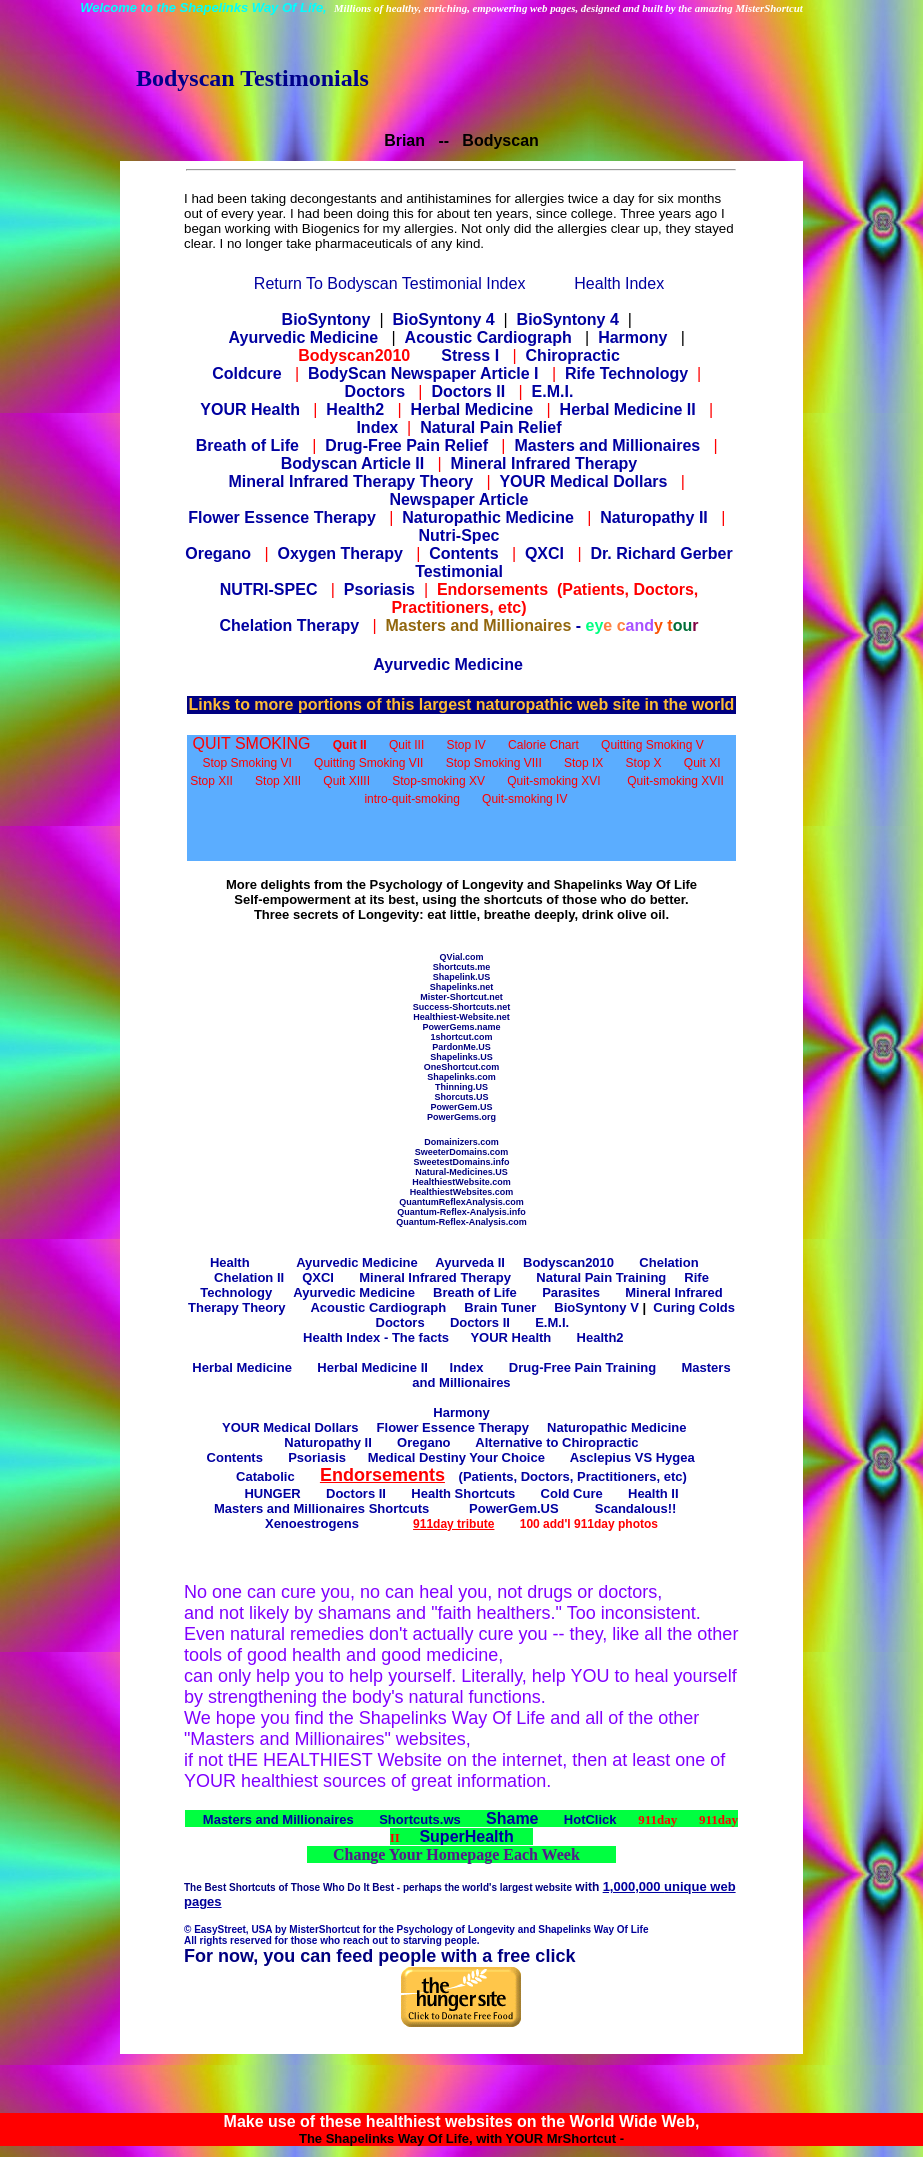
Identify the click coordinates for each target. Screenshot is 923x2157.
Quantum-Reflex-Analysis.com (461, 1222)
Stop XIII (278, 781)
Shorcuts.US (461, 1097)
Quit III (406, 745)
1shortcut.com (461, 1037)
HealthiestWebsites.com (461, 1192)
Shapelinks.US (461, 1057)
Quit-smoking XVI (553, 781)
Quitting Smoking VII (368, 763)
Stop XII (211, 781)
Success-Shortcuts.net (462, 1007)
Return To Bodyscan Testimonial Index (390, 283)
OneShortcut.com (462, 1067)
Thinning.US (461, 1087)
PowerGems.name (461, 1027)
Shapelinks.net (462, 987)
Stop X (644, 763)
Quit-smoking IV (524, 799)
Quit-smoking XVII (675, 781)
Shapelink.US (462, 977)
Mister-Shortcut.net (461, 997)
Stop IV (466, 745)
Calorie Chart (543, 745)
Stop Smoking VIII (494, 763)
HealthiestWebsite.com (461, 1182)
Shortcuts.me (462, 967)
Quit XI (702, 763)
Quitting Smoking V (652, 745)
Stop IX (583, 763)
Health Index (619, 283)
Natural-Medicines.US (461, 1172)
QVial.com (462, 957)
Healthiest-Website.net (461, 1017)
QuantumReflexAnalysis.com (461, 1202)
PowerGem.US (461, 1107)
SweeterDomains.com (462, 1152)
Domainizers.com (461, 1142)
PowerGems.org (461, 1117)
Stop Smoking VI (246, 763)
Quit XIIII (346, 781)
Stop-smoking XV (438, 781)
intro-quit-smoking (411, 799)
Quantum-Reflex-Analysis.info (461, 1212)
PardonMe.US (461, 1047)
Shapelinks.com (461, 1077)
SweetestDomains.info (461, 1162)
